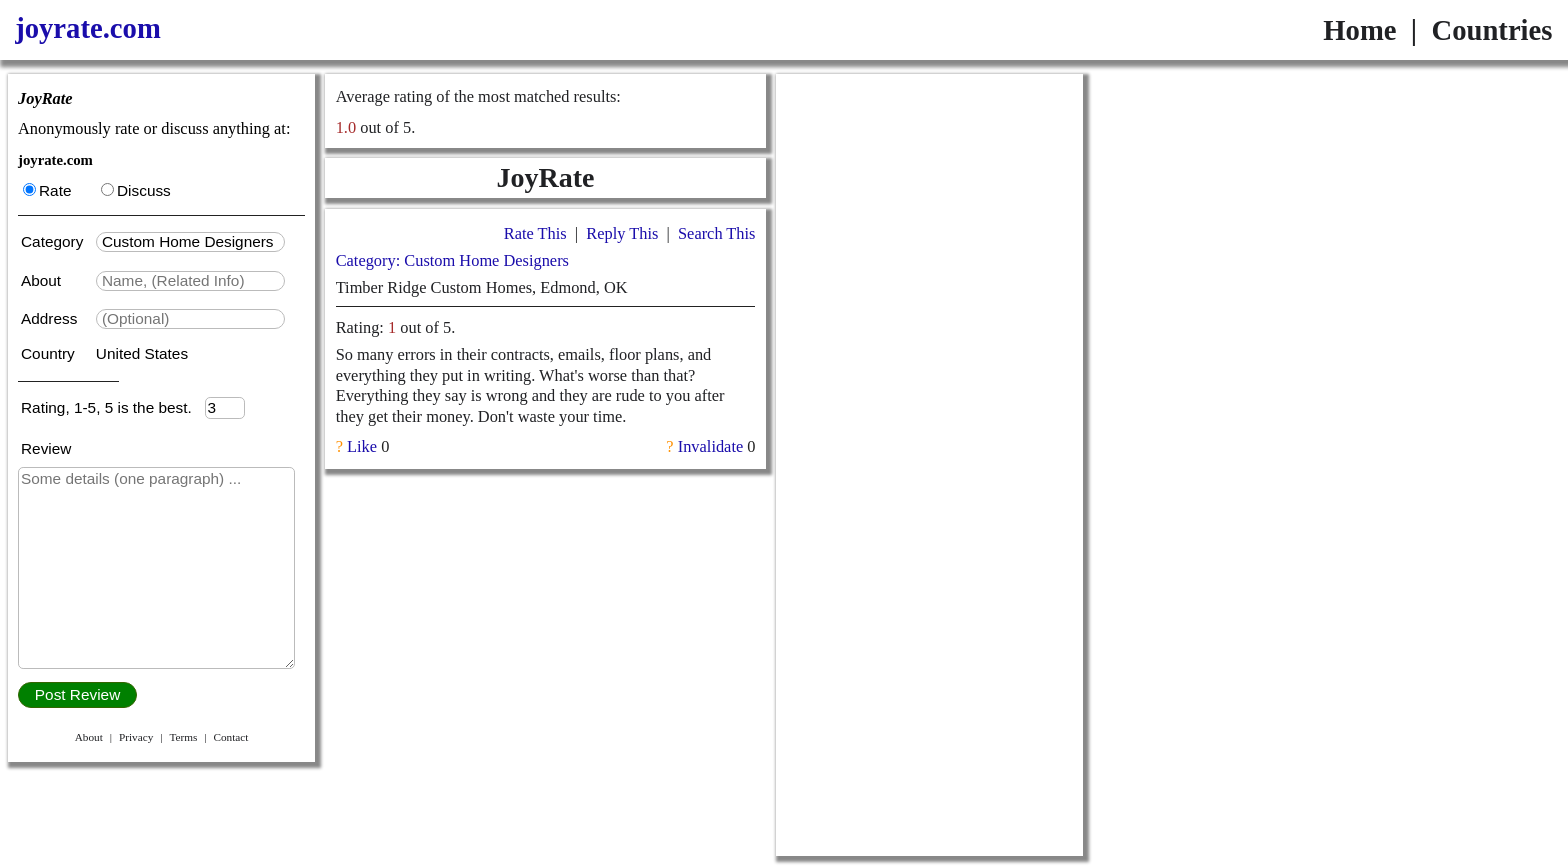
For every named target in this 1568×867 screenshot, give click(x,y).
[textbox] (190, 242)
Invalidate (710, 446)
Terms (183, 737)
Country (50, 353)
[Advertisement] (929, 199)
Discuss (136, 190)
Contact (230, 737)
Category (56, 241)
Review (46, 448)
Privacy (136, 737)
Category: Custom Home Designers (452, 260)
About (43, 280)
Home (1359, 30)
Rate (47, 190)
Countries (1491, 30)
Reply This (622, 233)
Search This (716, 233)
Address (51, 318)
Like (362, 446)
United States (142, 353)
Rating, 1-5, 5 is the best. (113, 407)
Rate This (535, 233)
